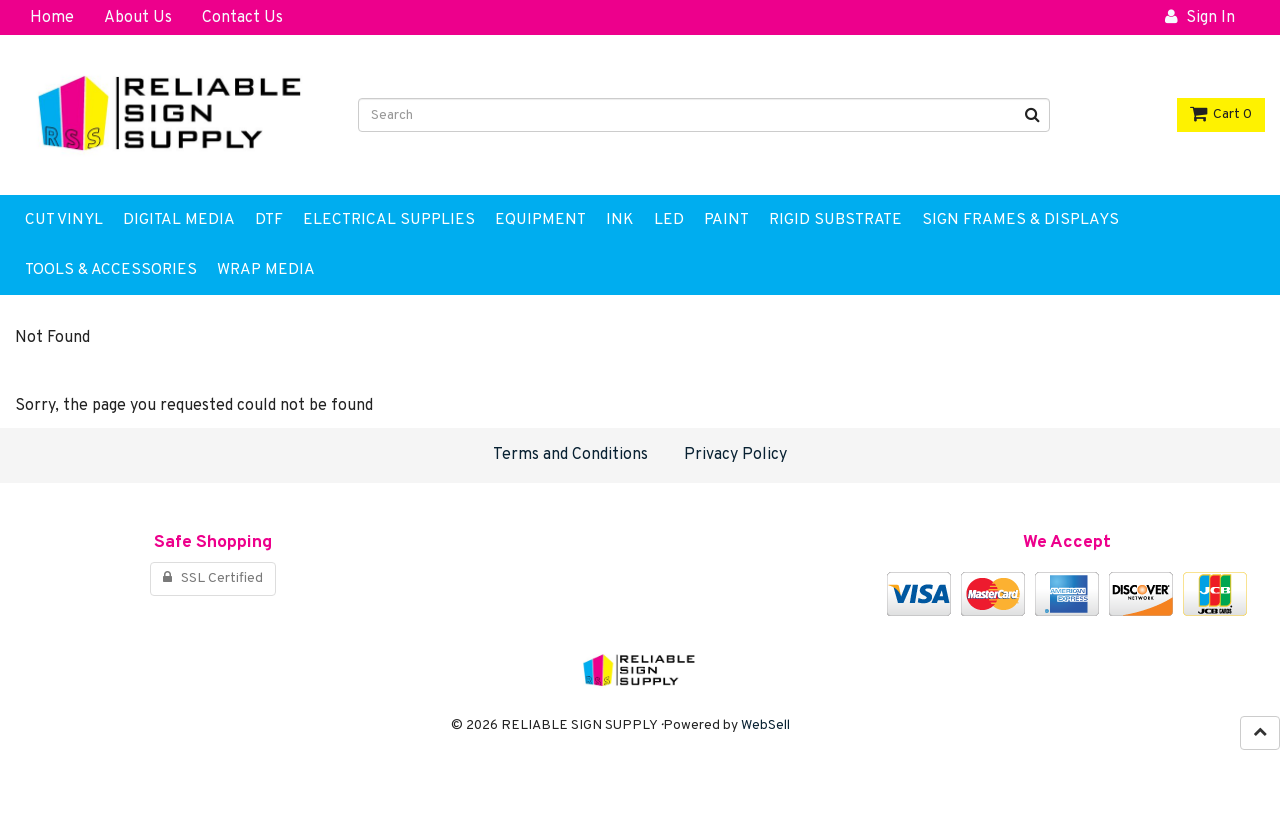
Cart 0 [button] (1221, 114)
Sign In (1200, 18)
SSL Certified (213, 578)
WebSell (765, 725)
